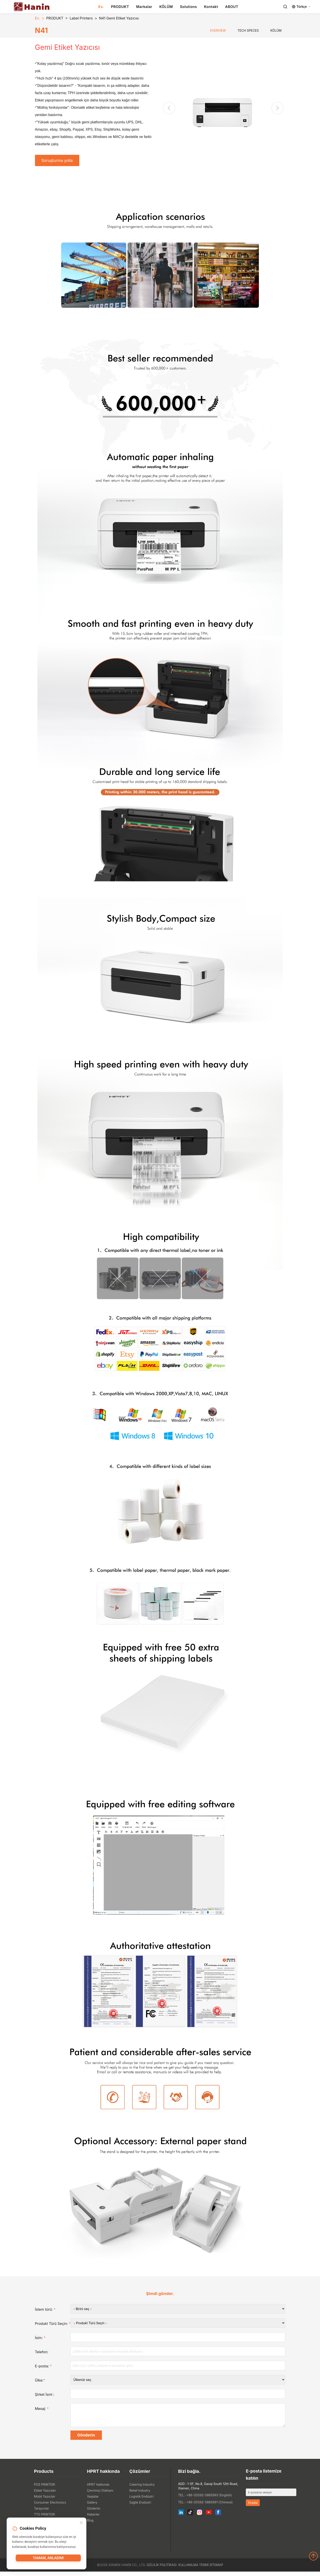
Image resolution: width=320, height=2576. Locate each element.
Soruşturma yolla (60, 161)
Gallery (92, 2507)
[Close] (81, 2523)
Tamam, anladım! (48, 2559)
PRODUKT (120, 6)
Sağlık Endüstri (140, 2507)
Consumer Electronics (50, 2507)
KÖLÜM (166, 6)
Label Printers (81, 18)
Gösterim (93, 2513)
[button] (277, 108)
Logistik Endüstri (141, 2501)
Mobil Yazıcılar (44, 2501)
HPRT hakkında (98, 2489)
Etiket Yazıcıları (45, 2495)
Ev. (101, 6)
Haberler (93, 2519)
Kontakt (211, 6)
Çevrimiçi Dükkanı (100, 2495)
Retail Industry (139, 2495)
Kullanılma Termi (193, 2569)
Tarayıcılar (41, 2513)
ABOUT (231, 6)
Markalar (144, 6)
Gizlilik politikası (162, 2569)
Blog (90, 2525)
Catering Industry (142, 2489)
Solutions (188, 6)
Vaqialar (93, 2501)
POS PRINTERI (44, 2489)
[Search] (285, 6)
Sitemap (216, 2569)
